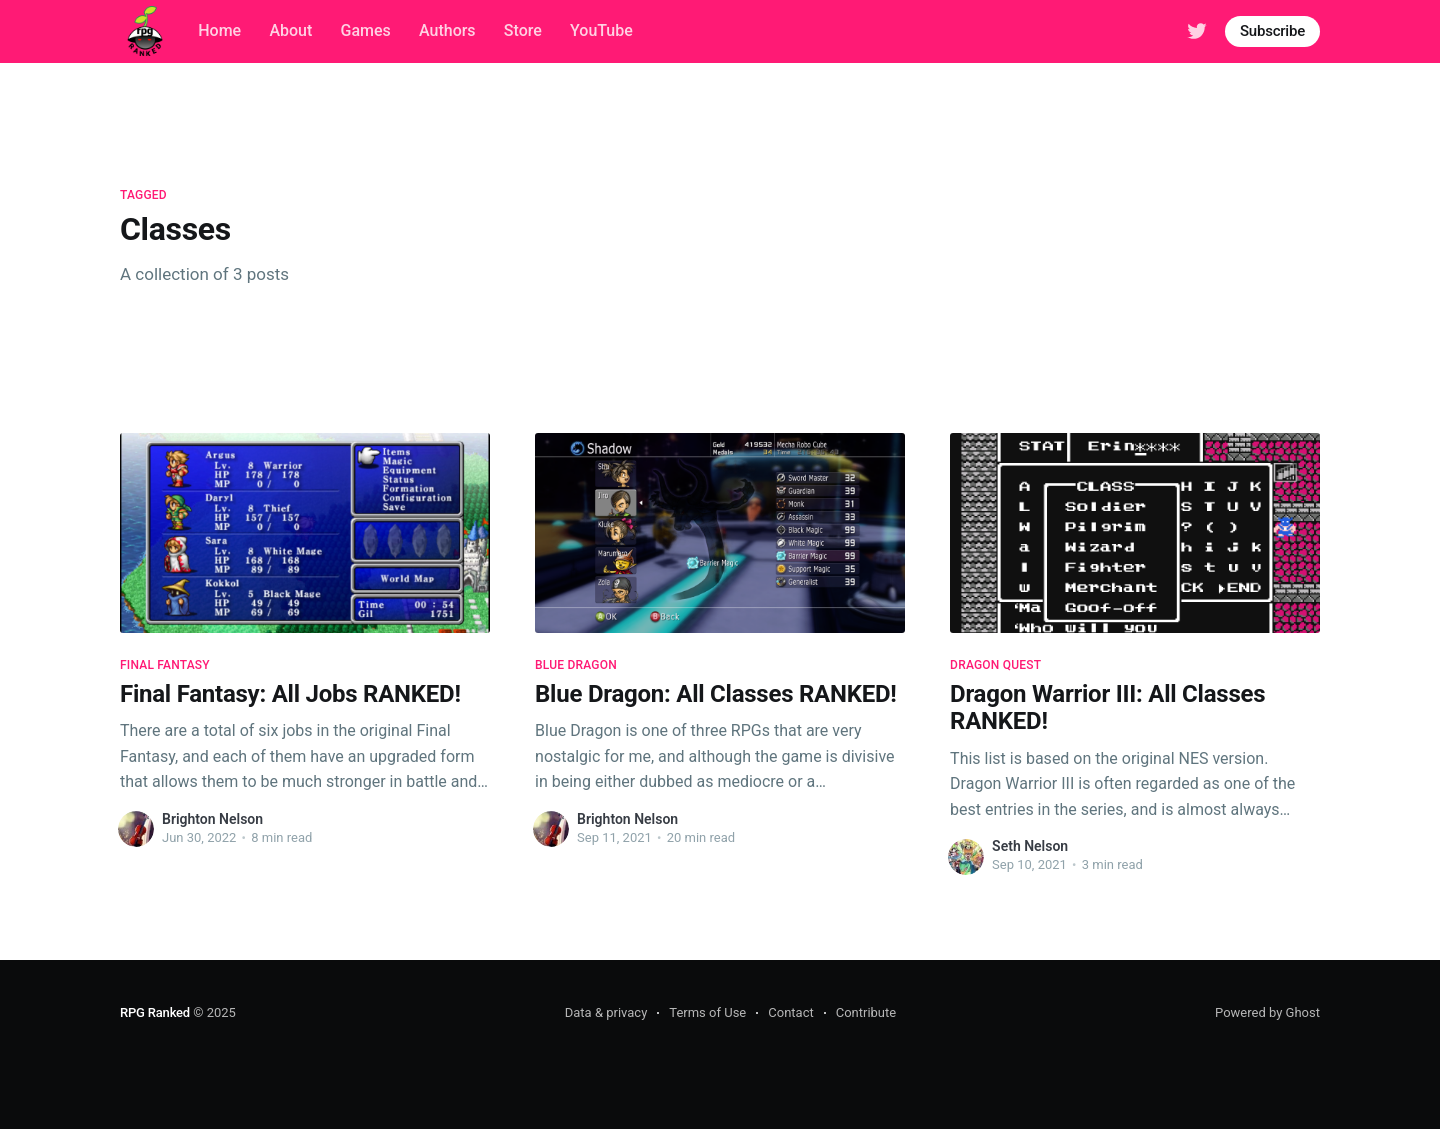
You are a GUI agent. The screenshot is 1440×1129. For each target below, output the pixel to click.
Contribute (866, 1012)
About (290, 30)
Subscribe (1272, 31)
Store (523, 30)
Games (366, 30)
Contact (790, 1012)
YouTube (601, 30)
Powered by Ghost (1267, 1012)
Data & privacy (606, 1012)
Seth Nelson (1030, 846)
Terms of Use (707, 1012)
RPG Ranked (155, 1012)
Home (219, 30)
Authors (447, 30)
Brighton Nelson (212, 819)
